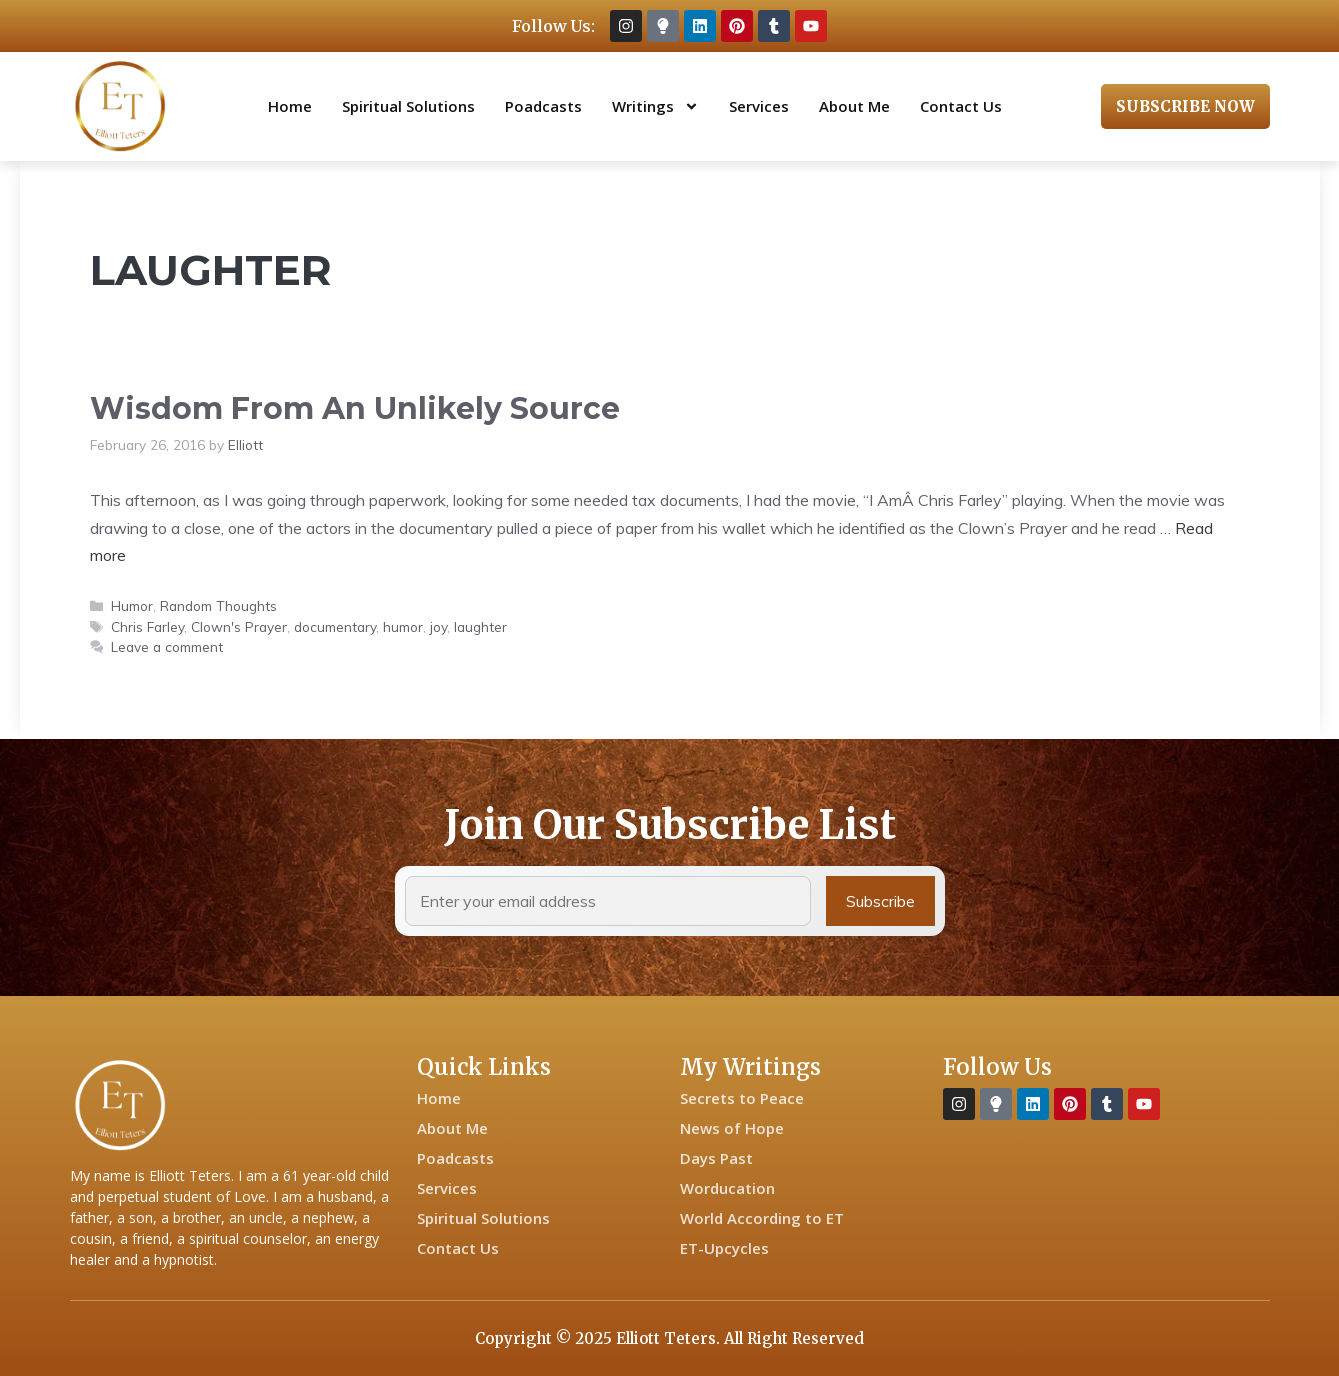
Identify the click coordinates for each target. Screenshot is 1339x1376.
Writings (655, 106)
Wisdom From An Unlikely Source (355, 408)
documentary (335, 626)
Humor (132, 605)
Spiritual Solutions (408, 106)
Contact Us (961, 106)
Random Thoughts (218, 605)
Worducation (727, 1188)
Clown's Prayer (239, 626)
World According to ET (762, 1218)
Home (290, 106)
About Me (854, 106)
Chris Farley (147, 626)
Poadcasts (543, 106)
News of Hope (732, 1128)
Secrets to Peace (742, 1098)
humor (403, 626)
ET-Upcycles (724, 1248)
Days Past (716, 1158)
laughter (480, 626)
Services (759, 106)
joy (438, 626)
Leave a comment (167, 646)
